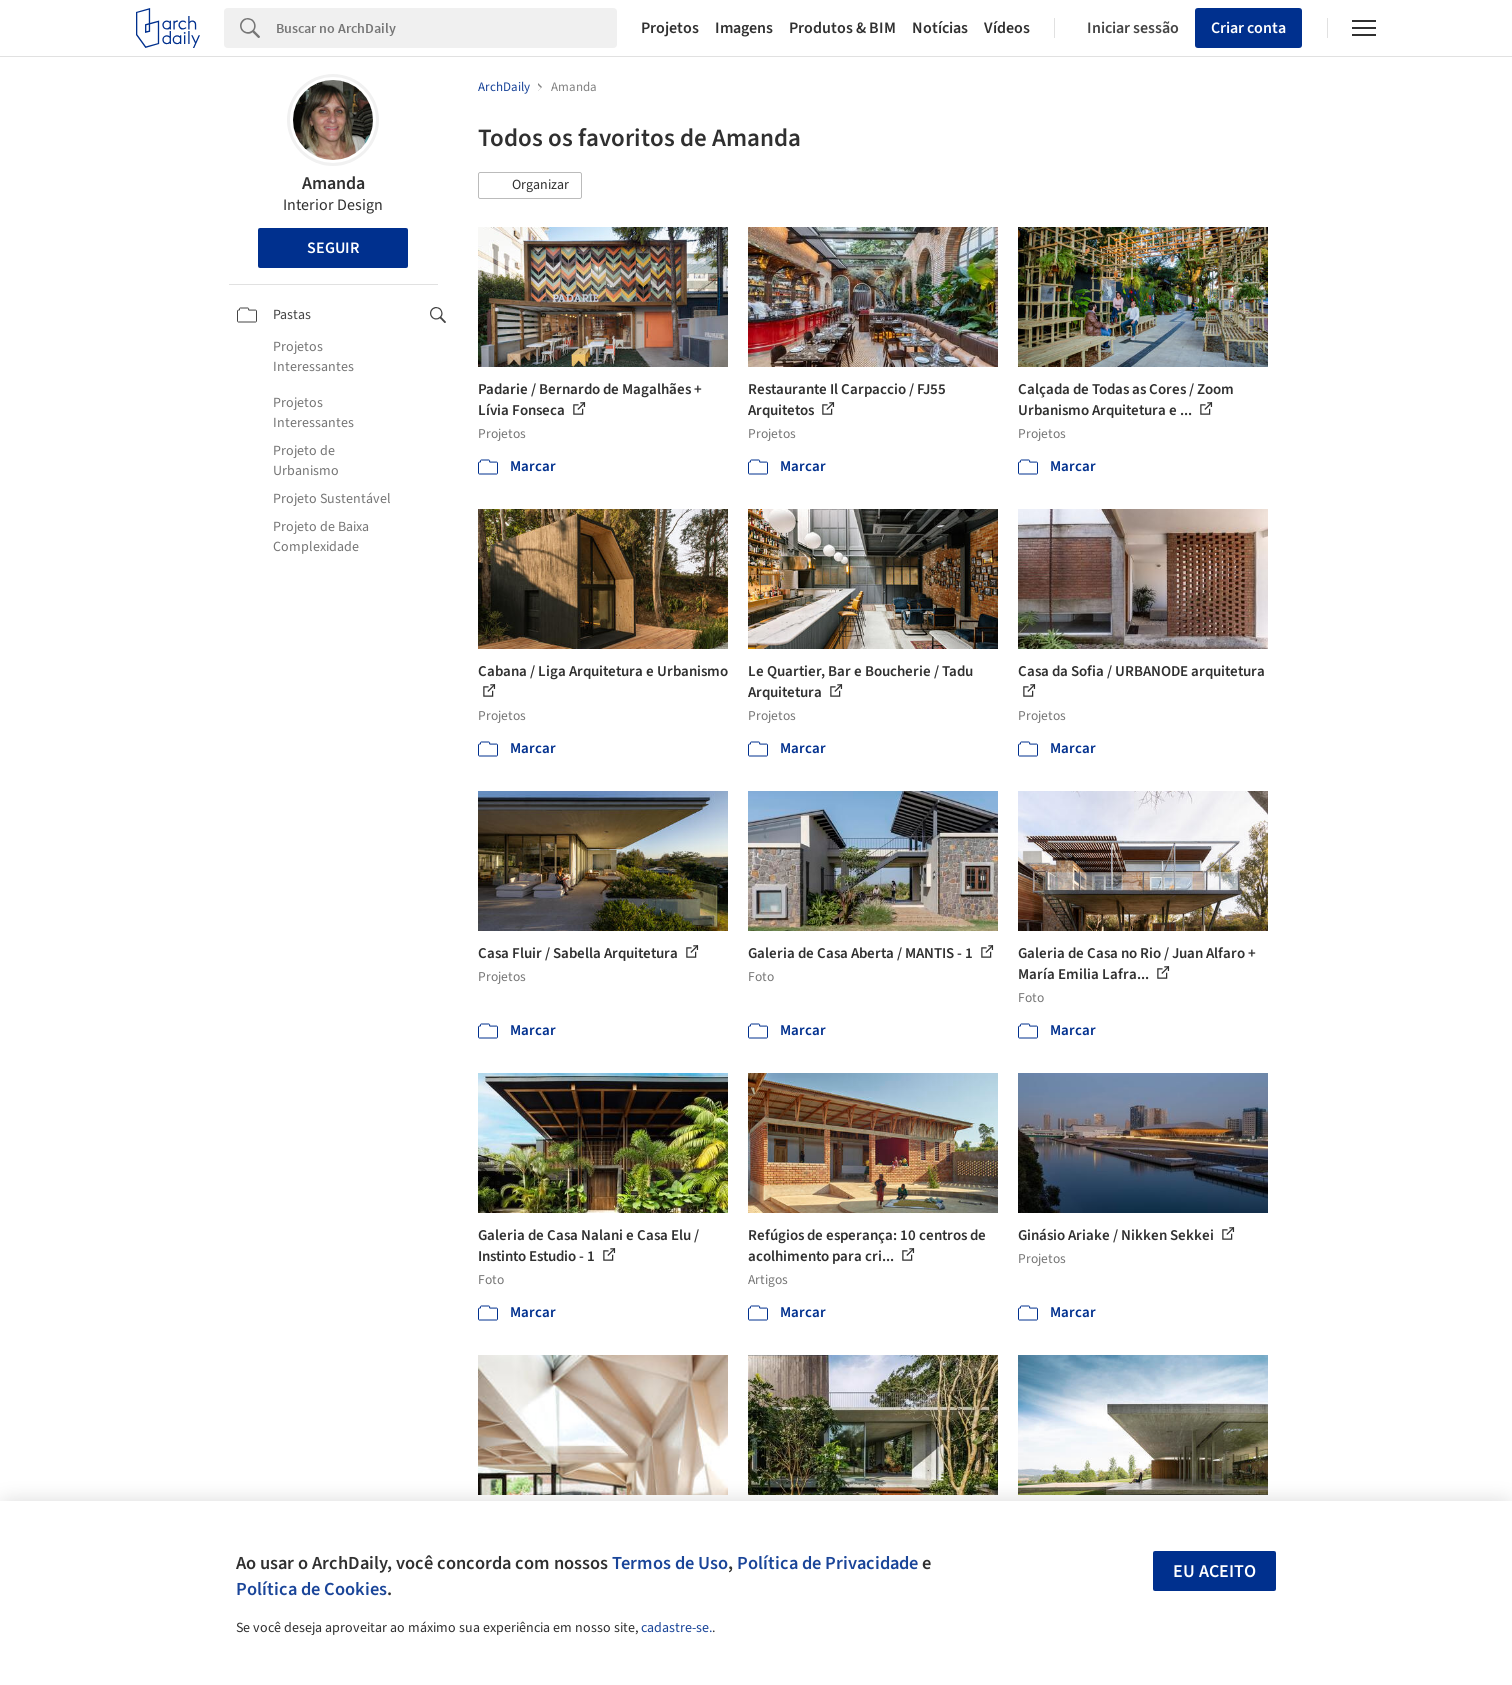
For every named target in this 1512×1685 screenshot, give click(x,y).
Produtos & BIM (842, 28)
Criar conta (1248, 28)
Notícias (940, 28)
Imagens (744, 28)
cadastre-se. (676, 1628)
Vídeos (1007, 28)
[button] (530, 186)
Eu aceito (1214, 1571)
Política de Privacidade (827, 1563)
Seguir (333, 248)
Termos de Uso (670, 1563)
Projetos (670, 28)
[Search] (446, 28)
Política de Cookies (311, 1589)
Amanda (333, 183)
